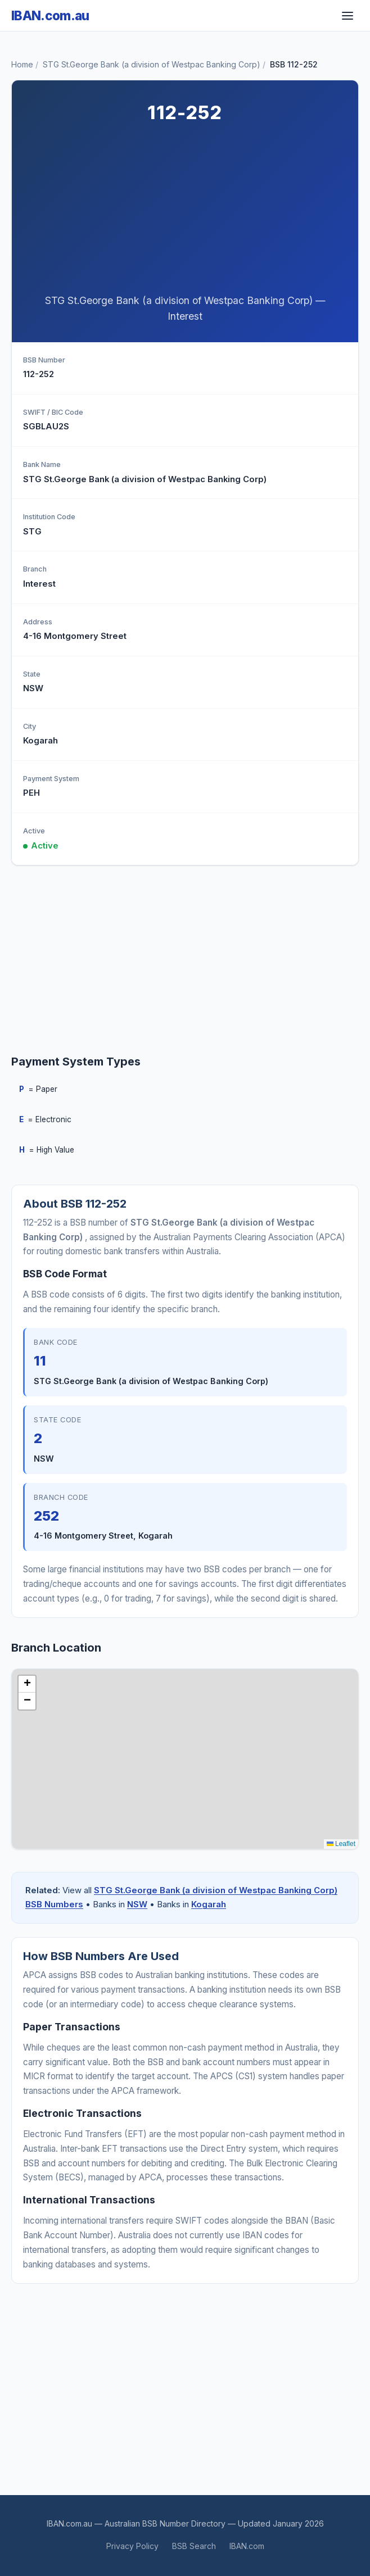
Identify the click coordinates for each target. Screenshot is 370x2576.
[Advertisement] (185, 212)
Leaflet (341, 1844)
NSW (137, 1904)
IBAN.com (246, 2546)
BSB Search (194, 2546)
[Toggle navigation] (347, 15)
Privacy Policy (132, 2546)
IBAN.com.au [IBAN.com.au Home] (50, 15)
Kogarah (208, 1904)
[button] (27, 1684)
